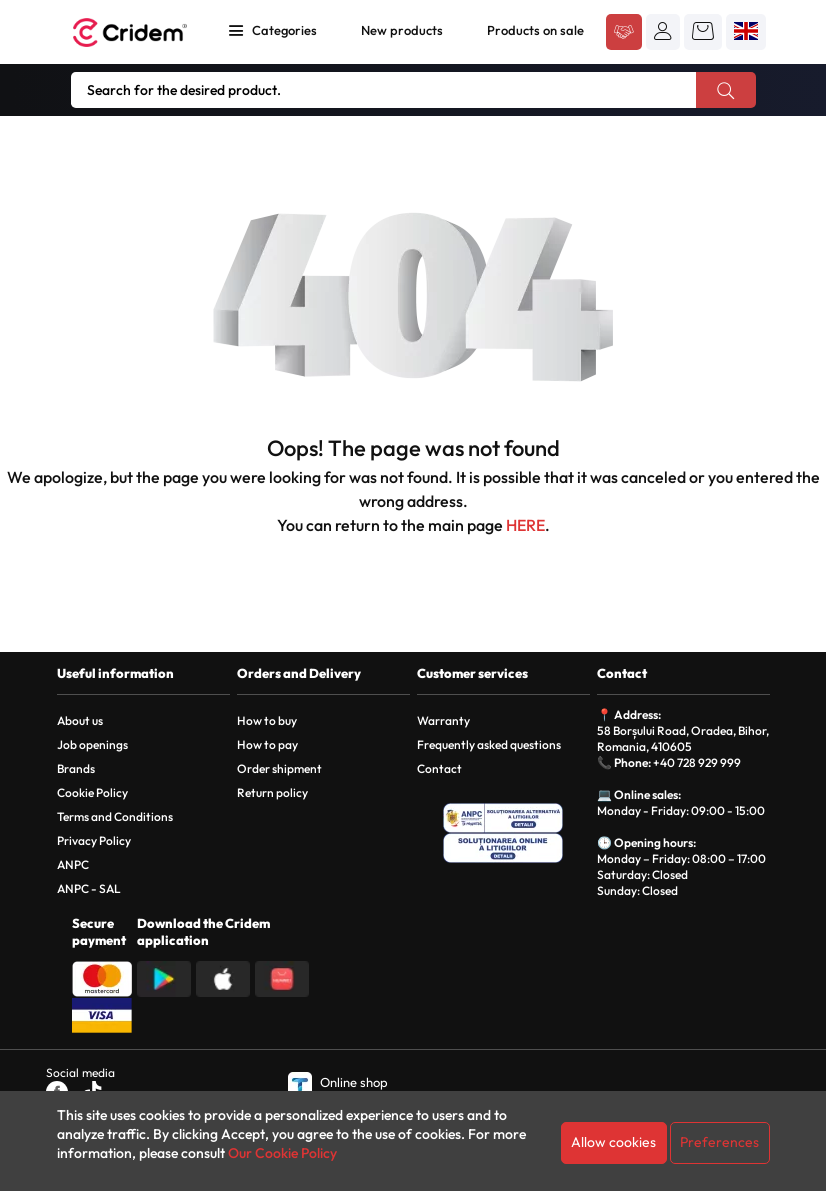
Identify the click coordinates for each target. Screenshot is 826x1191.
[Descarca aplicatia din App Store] (223, 977)
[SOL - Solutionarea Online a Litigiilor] (503, 848)
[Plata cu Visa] (102, 1013)
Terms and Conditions (115, 816)
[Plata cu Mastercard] (102, 977)
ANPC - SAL (89, 888)
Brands (76, 768)
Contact (439, 768)
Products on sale (535, 30)
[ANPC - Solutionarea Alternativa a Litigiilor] (503, 818)
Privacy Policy (94, 840)
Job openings (92, 744)
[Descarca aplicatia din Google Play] (164, 977)
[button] (663, 31)
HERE (525, 525)
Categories (284, 30)
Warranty (443, 720)
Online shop (338, 1082)
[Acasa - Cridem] (132, 32)
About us (80, 720)
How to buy (267, 720)
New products (402, 30)
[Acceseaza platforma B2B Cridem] (624, 33)
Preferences (719, 1142)
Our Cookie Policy (282, 1153)
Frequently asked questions (489, 744)
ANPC (73, 864)
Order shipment (279, 768)
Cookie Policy (92, 792)
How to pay (267, 744)
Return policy (272, 792)
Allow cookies (613, 1142)
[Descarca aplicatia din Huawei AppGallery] (282, 977)
